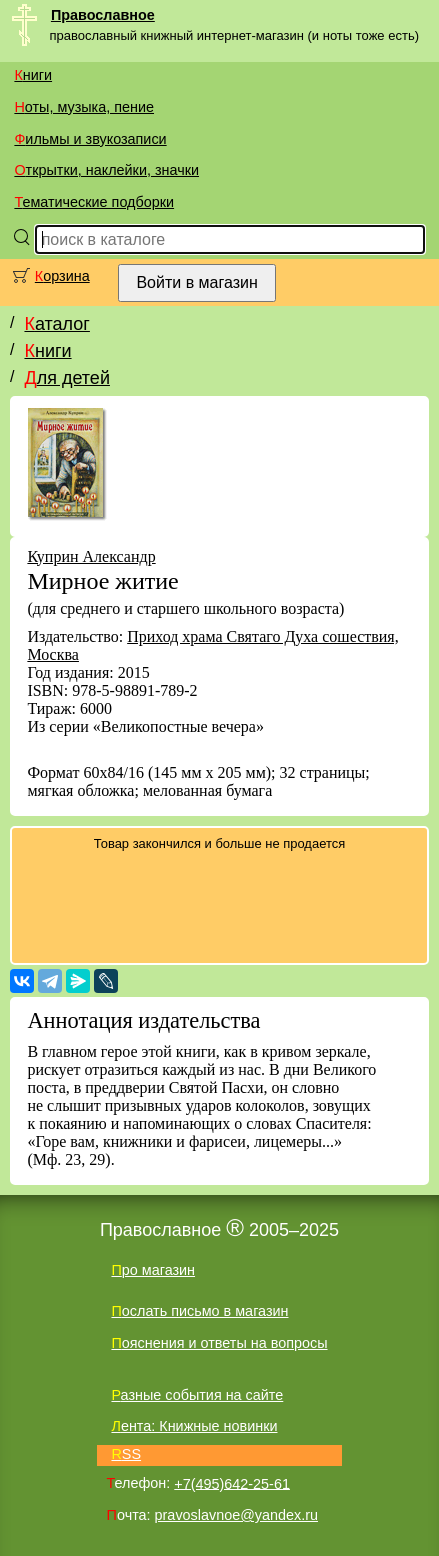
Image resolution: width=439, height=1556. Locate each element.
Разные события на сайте (197, 1395)
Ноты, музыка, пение (84, 107)
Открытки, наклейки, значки (106, 170)
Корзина (62, 276)
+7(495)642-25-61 (232, 1483)
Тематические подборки (94, 202)
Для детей (66, 378)
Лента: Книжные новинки (194, 1426)
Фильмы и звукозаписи (90, 139)
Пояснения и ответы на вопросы (219, 1343)
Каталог (56, 324)
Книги (33, 75)
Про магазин (153, 1270)
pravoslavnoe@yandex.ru (236, 1515)
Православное (103, 15)
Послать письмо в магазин (199, 1311)
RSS (126, 1454)
